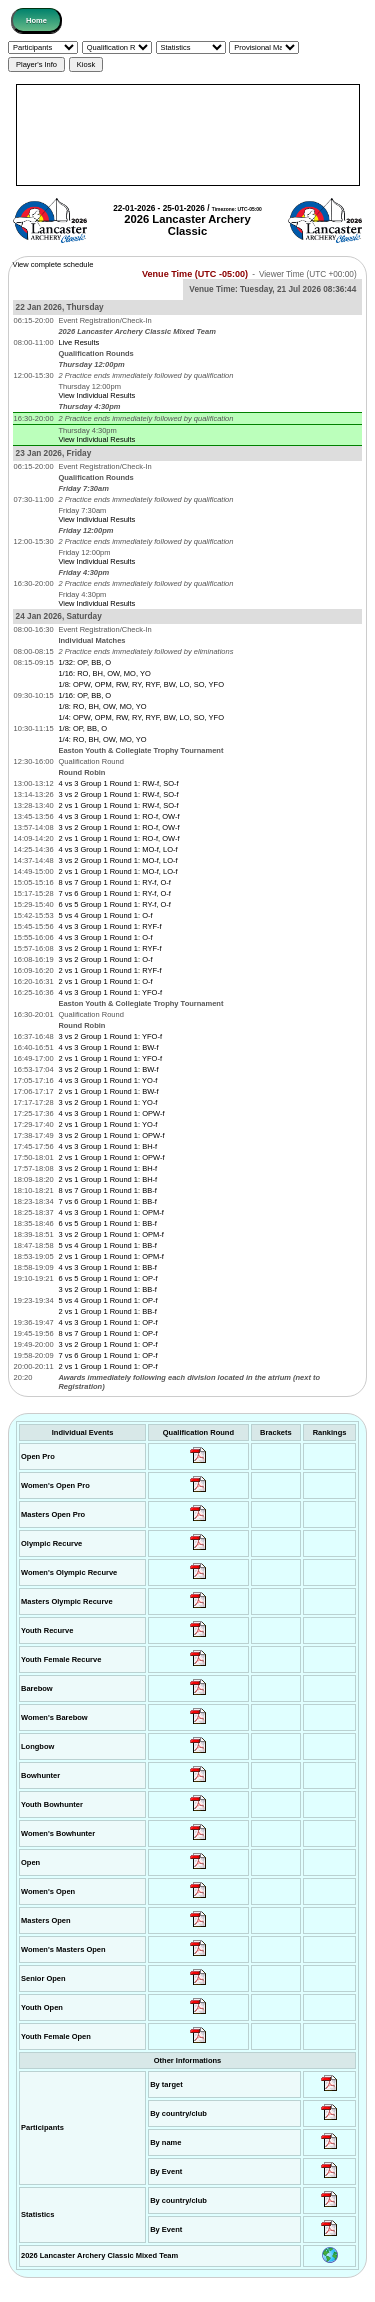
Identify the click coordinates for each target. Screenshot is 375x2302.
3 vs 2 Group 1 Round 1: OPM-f (110, 1234)
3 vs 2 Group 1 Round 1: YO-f (107, 1102)
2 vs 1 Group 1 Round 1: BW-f (108, 1091)
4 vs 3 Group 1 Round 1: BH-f (107, 1146)
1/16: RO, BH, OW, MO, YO (104, 673)
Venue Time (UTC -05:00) (195, 274)
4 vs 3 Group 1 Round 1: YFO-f (110, 992)
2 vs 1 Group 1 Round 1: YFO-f (110, 1058)
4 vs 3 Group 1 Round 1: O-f (105, 937)
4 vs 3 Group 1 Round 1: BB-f (107, 1267)
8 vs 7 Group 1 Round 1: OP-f (107, 1333)
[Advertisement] (188, 135)
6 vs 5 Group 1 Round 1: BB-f (107, 1223)
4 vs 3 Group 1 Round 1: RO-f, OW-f (118, 816)
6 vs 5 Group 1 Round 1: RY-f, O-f (114, 904)
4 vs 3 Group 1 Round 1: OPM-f (110, 1212)
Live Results (78, 342)
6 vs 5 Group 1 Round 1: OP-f (107, 1278)
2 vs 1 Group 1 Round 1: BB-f (107, 1311)
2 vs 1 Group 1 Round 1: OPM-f (110, 1256)
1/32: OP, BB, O (84, 662)
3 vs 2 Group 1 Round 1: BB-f (107, 1289)
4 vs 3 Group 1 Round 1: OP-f (107, 1322)
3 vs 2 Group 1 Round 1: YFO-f (110, 1036)
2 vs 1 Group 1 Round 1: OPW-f (111, 1157)
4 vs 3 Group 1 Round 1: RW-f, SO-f (118, 783)
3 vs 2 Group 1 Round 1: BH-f (107, 1168)
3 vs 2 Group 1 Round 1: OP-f (107, 1344)
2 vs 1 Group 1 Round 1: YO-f (107, 1124)
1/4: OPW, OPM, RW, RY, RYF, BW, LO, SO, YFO (141, 717)
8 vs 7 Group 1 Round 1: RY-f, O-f (114, 882)
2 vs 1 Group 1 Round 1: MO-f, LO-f (117, 871)
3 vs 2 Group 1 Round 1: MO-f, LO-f (117, 860)
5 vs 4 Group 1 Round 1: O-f (105, 915)
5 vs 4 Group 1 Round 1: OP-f (107, 1300)
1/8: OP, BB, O (82, 728)
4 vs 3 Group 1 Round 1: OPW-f (111, 1113)
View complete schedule (53, 264)
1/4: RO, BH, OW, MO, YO (102, 739)
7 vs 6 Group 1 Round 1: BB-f (107, 1201)
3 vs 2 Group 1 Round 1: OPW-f (111, 1135)
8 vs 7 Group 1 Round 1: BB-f (107, 1190)
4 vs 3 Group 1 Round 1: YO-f (107, 1080)
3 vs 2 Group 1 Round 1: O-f (105, 959)
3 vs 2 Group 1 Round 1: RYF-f (109, 948)
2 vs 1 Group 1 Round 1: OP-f (107, 1366)
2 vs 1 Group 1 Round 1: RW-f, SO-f (118, 805)
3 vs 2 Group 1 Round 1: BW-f (108, 1069)
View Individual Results (96, 395)
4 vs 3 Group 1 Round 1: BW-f (108, 1047)
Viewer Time (308, 274)
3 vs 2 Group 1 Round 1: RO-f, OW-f (118, 827)
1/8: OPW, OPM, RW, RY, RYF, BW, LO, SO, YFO (141, 684)
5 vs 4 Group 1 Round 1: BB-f (107, 1245)
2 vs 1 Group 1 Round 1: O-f (105, 981)
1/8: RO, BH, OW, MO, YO (102, 706)
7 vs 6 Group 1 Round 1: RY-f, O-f (114, 893)
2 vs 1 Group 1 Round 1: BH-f (107, 1179)
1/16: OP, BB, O (84, 695)
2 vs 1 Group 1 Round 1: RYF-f (109, 970)
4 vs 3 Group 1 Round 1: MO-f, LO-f (117, 849)
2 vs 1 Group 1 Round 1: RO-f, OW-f (118, 838)
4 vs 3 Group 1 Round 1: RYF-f (109, 926)
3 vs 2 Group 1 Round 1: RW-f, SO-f (118, 794)
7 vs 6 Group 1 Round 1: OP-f (107, 1355)
